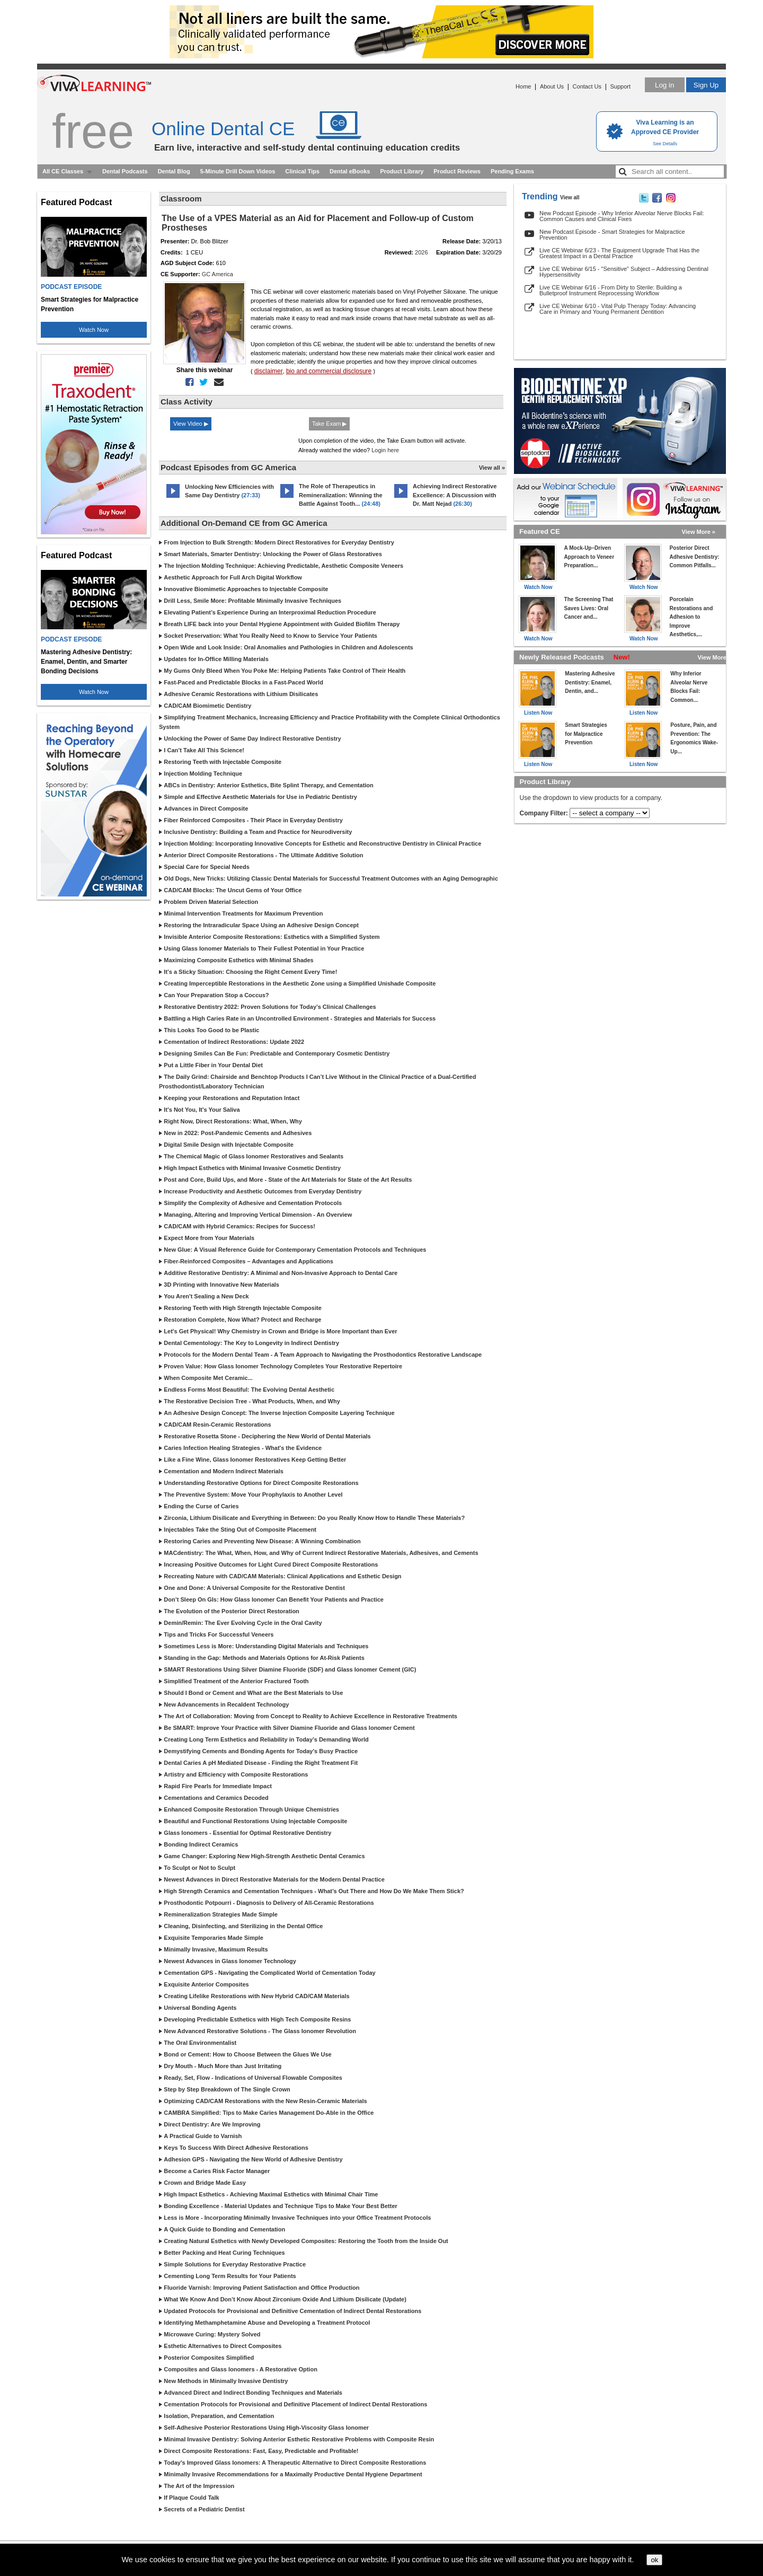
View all (570, 197)
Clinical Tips (302, 171)
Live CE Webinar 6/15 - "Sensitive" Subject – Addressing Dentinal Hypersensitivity (623, 272)
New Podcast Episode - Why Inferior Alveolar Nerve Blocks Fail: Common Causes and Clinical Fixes (621, 216)
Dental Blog (174, 171)
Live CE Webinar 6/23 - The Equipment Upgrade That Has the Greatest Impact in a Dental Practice (619, 253)
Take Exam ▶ (329, 423)
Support (620, 86)
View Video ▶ (190, 423)
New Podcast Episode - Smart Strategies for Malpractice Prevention (612, 234)
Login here (385, 450)
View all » (492, 467)
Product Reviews (457, 171)
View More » (698, 532)
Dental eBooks (350, 171)
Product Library (401, 171)
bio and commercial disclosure (328, 371)
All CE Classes (62, 171)
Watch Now (94, 330)
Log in (664, 85)
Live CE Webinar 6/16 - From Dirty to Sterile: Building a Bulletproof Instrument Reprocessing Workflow (610, 290)
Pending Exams (512, 171)
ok (654, 2560)
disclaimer (268, 371)
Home (523, 86)
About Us (552, 86)
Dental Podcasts (125, 171)
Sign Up (706, 85)
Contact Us (587, 86)
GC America (217, 274)
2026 (421, 252)
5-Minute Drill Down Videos (238, 171)
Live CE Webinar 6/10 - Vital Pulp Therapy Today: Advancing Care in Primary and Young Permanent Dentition (617, 309)
